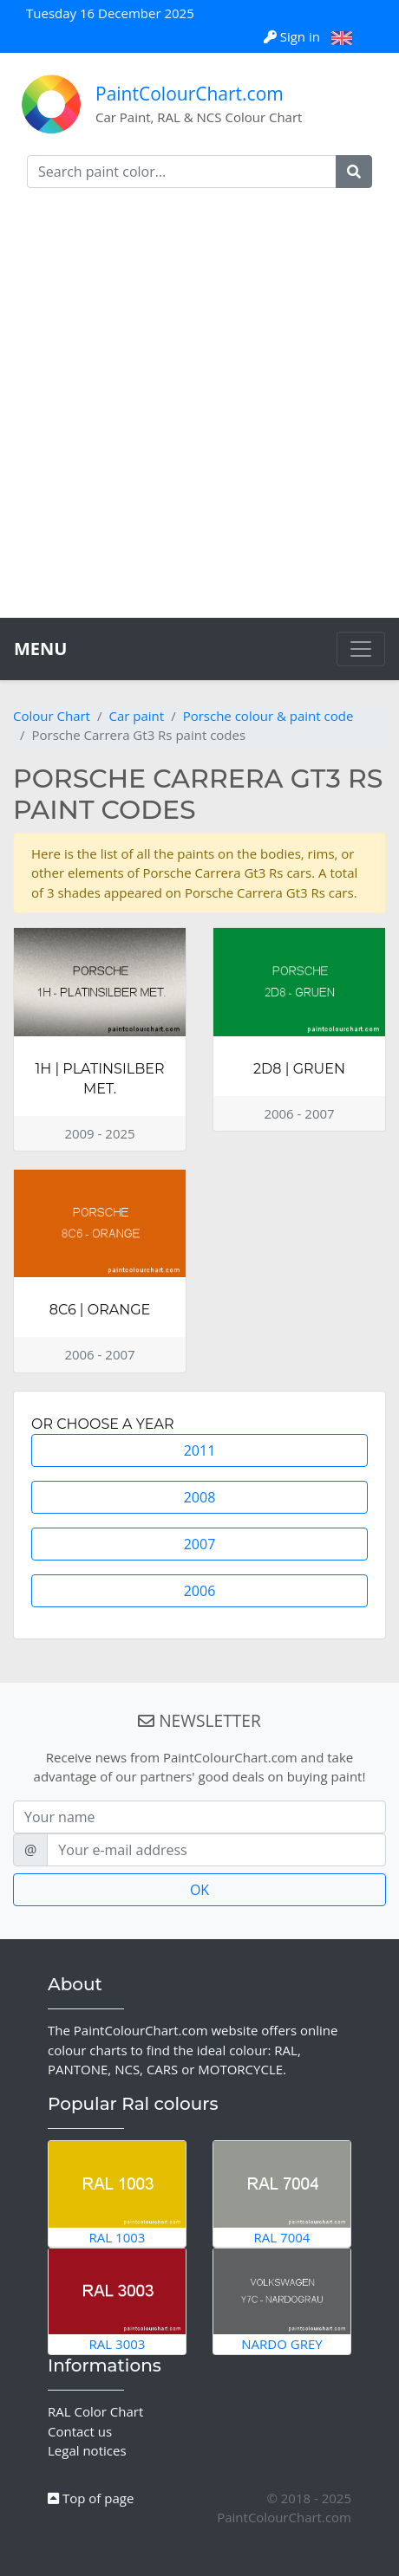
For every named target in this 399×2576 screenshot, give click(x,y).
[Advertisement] (199, 410)
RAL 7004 (281, 2193)
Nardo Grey (281, 2300)
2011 (200, 1450)
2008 (200, 1497)
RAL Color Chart (95, 2411)
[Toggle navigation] (361, 649)
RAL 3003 (117, 2300)
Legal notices (87, 2450)
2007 (200, 1544)
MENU (40, 648)
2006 (200, 1590)
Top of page (91, 2498)
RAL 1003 (117, 2193)
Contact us (80, 2431)
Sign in (294, 36)
